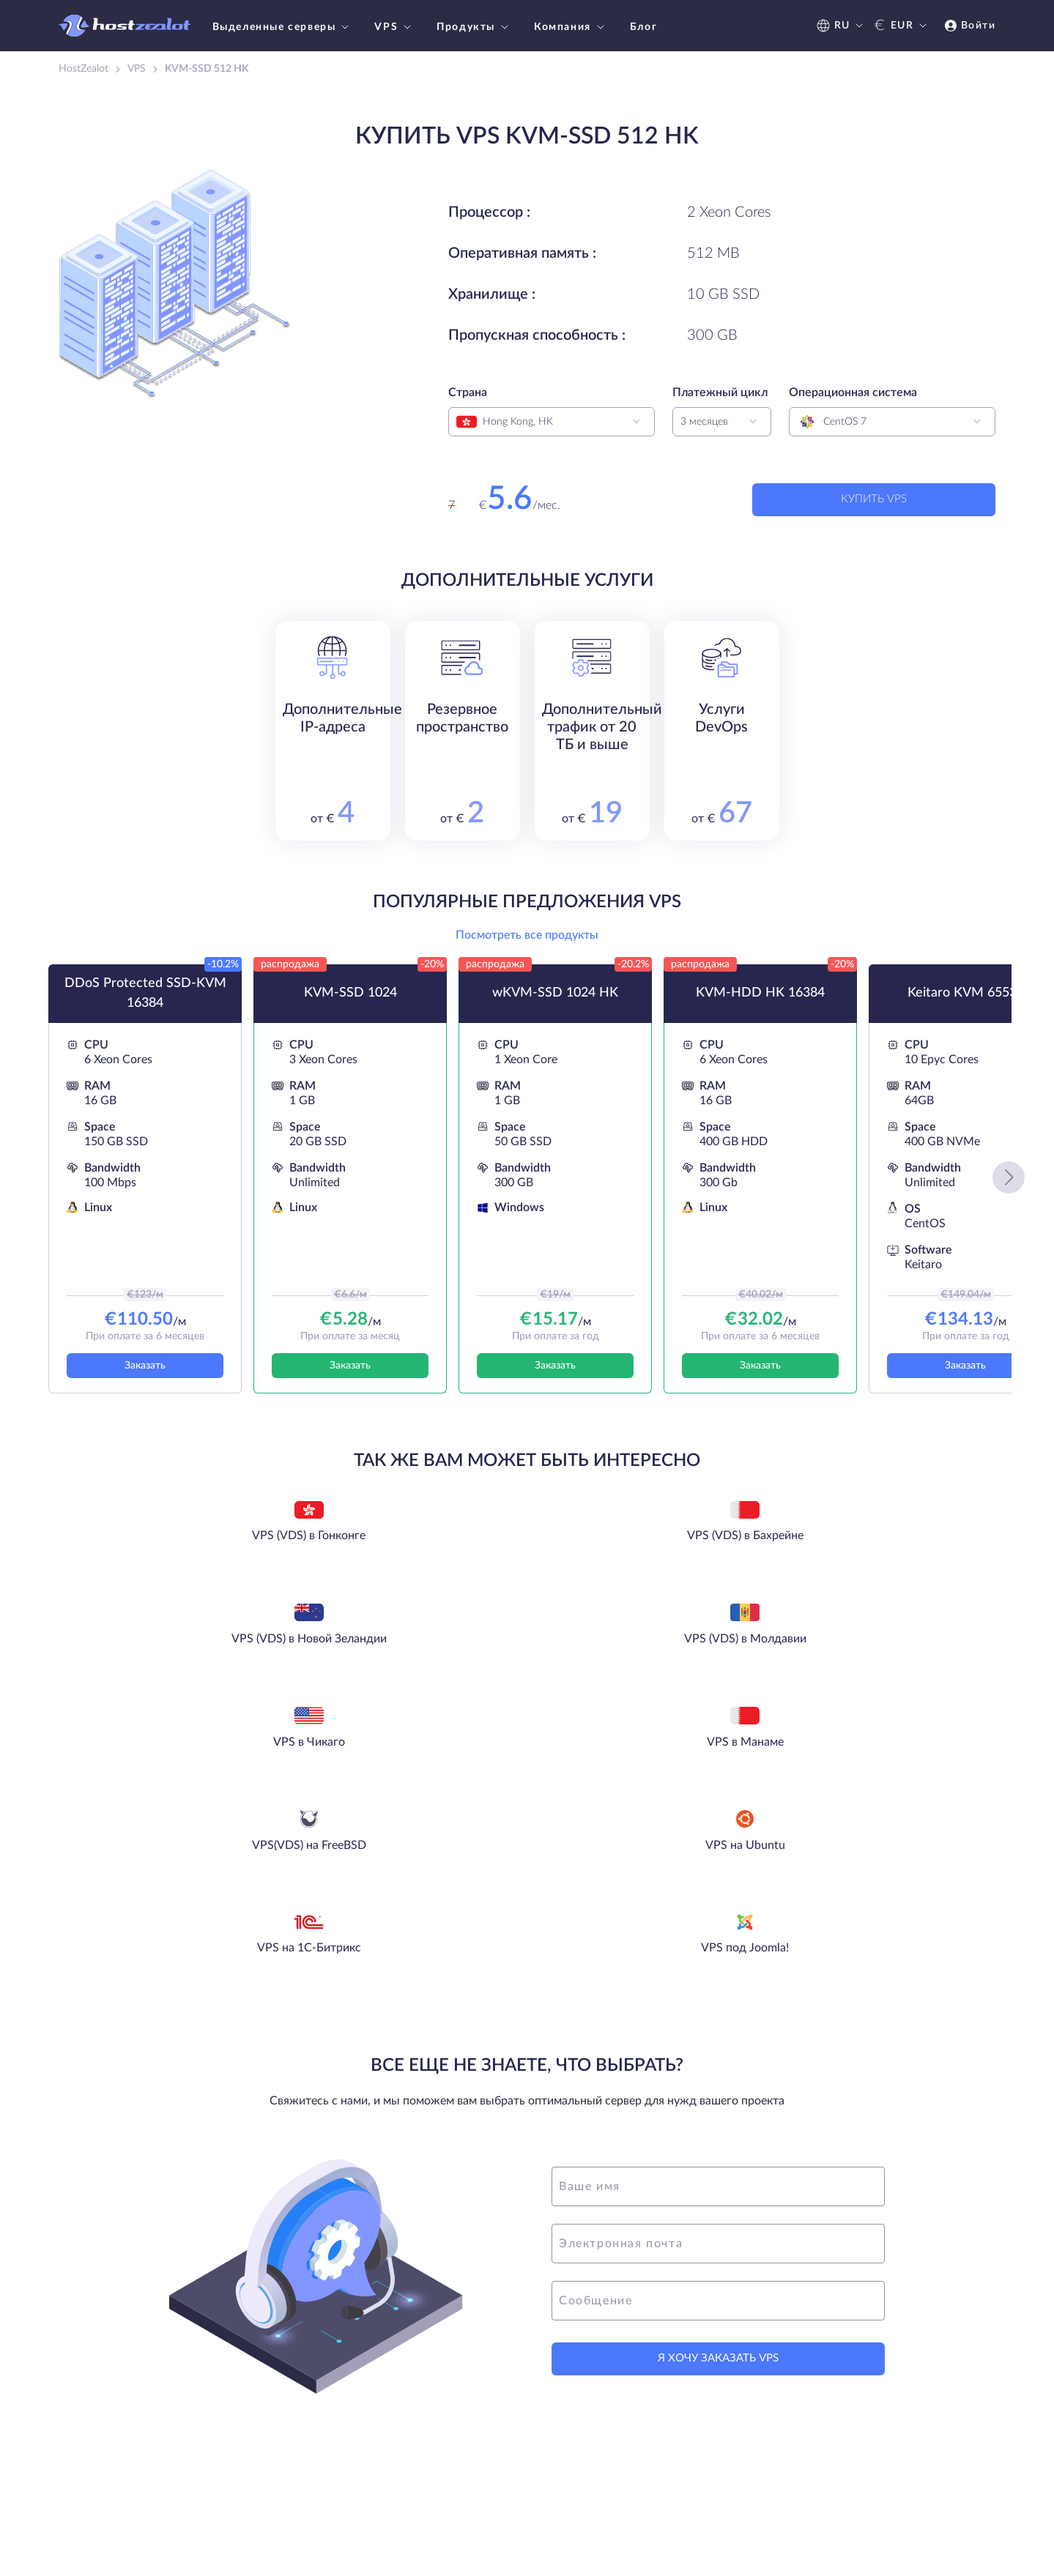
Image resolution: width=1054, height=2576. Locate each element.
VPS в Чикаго (215, 1653)
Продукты (474, 27)
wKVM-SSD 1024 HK (555, 1003)
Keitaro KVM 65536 (966, 1003)
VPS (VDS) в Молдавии (839, 1549)
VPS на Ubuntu (839, 1653)
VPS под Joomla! (631, 1757)
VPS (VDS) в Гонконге (215, 1549)
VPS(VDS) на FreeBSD (631, 1653)
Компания (571, 27)
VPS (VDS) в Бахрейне (423, 1549)
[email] (718, 2048)
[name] (718, 1991)
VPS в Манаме (423, 1653)
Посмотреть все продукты (527, 947)
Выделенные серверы (282, 27)
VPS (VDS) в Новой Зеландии (631, 1549)
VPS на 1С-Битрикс (423, 1757)
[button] (1008, 1188)
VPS (394, 27)
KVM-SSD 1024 (350, 1003)
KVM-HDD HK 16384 (760, 1003)
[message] (718, 2105)
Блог (643, 27)
